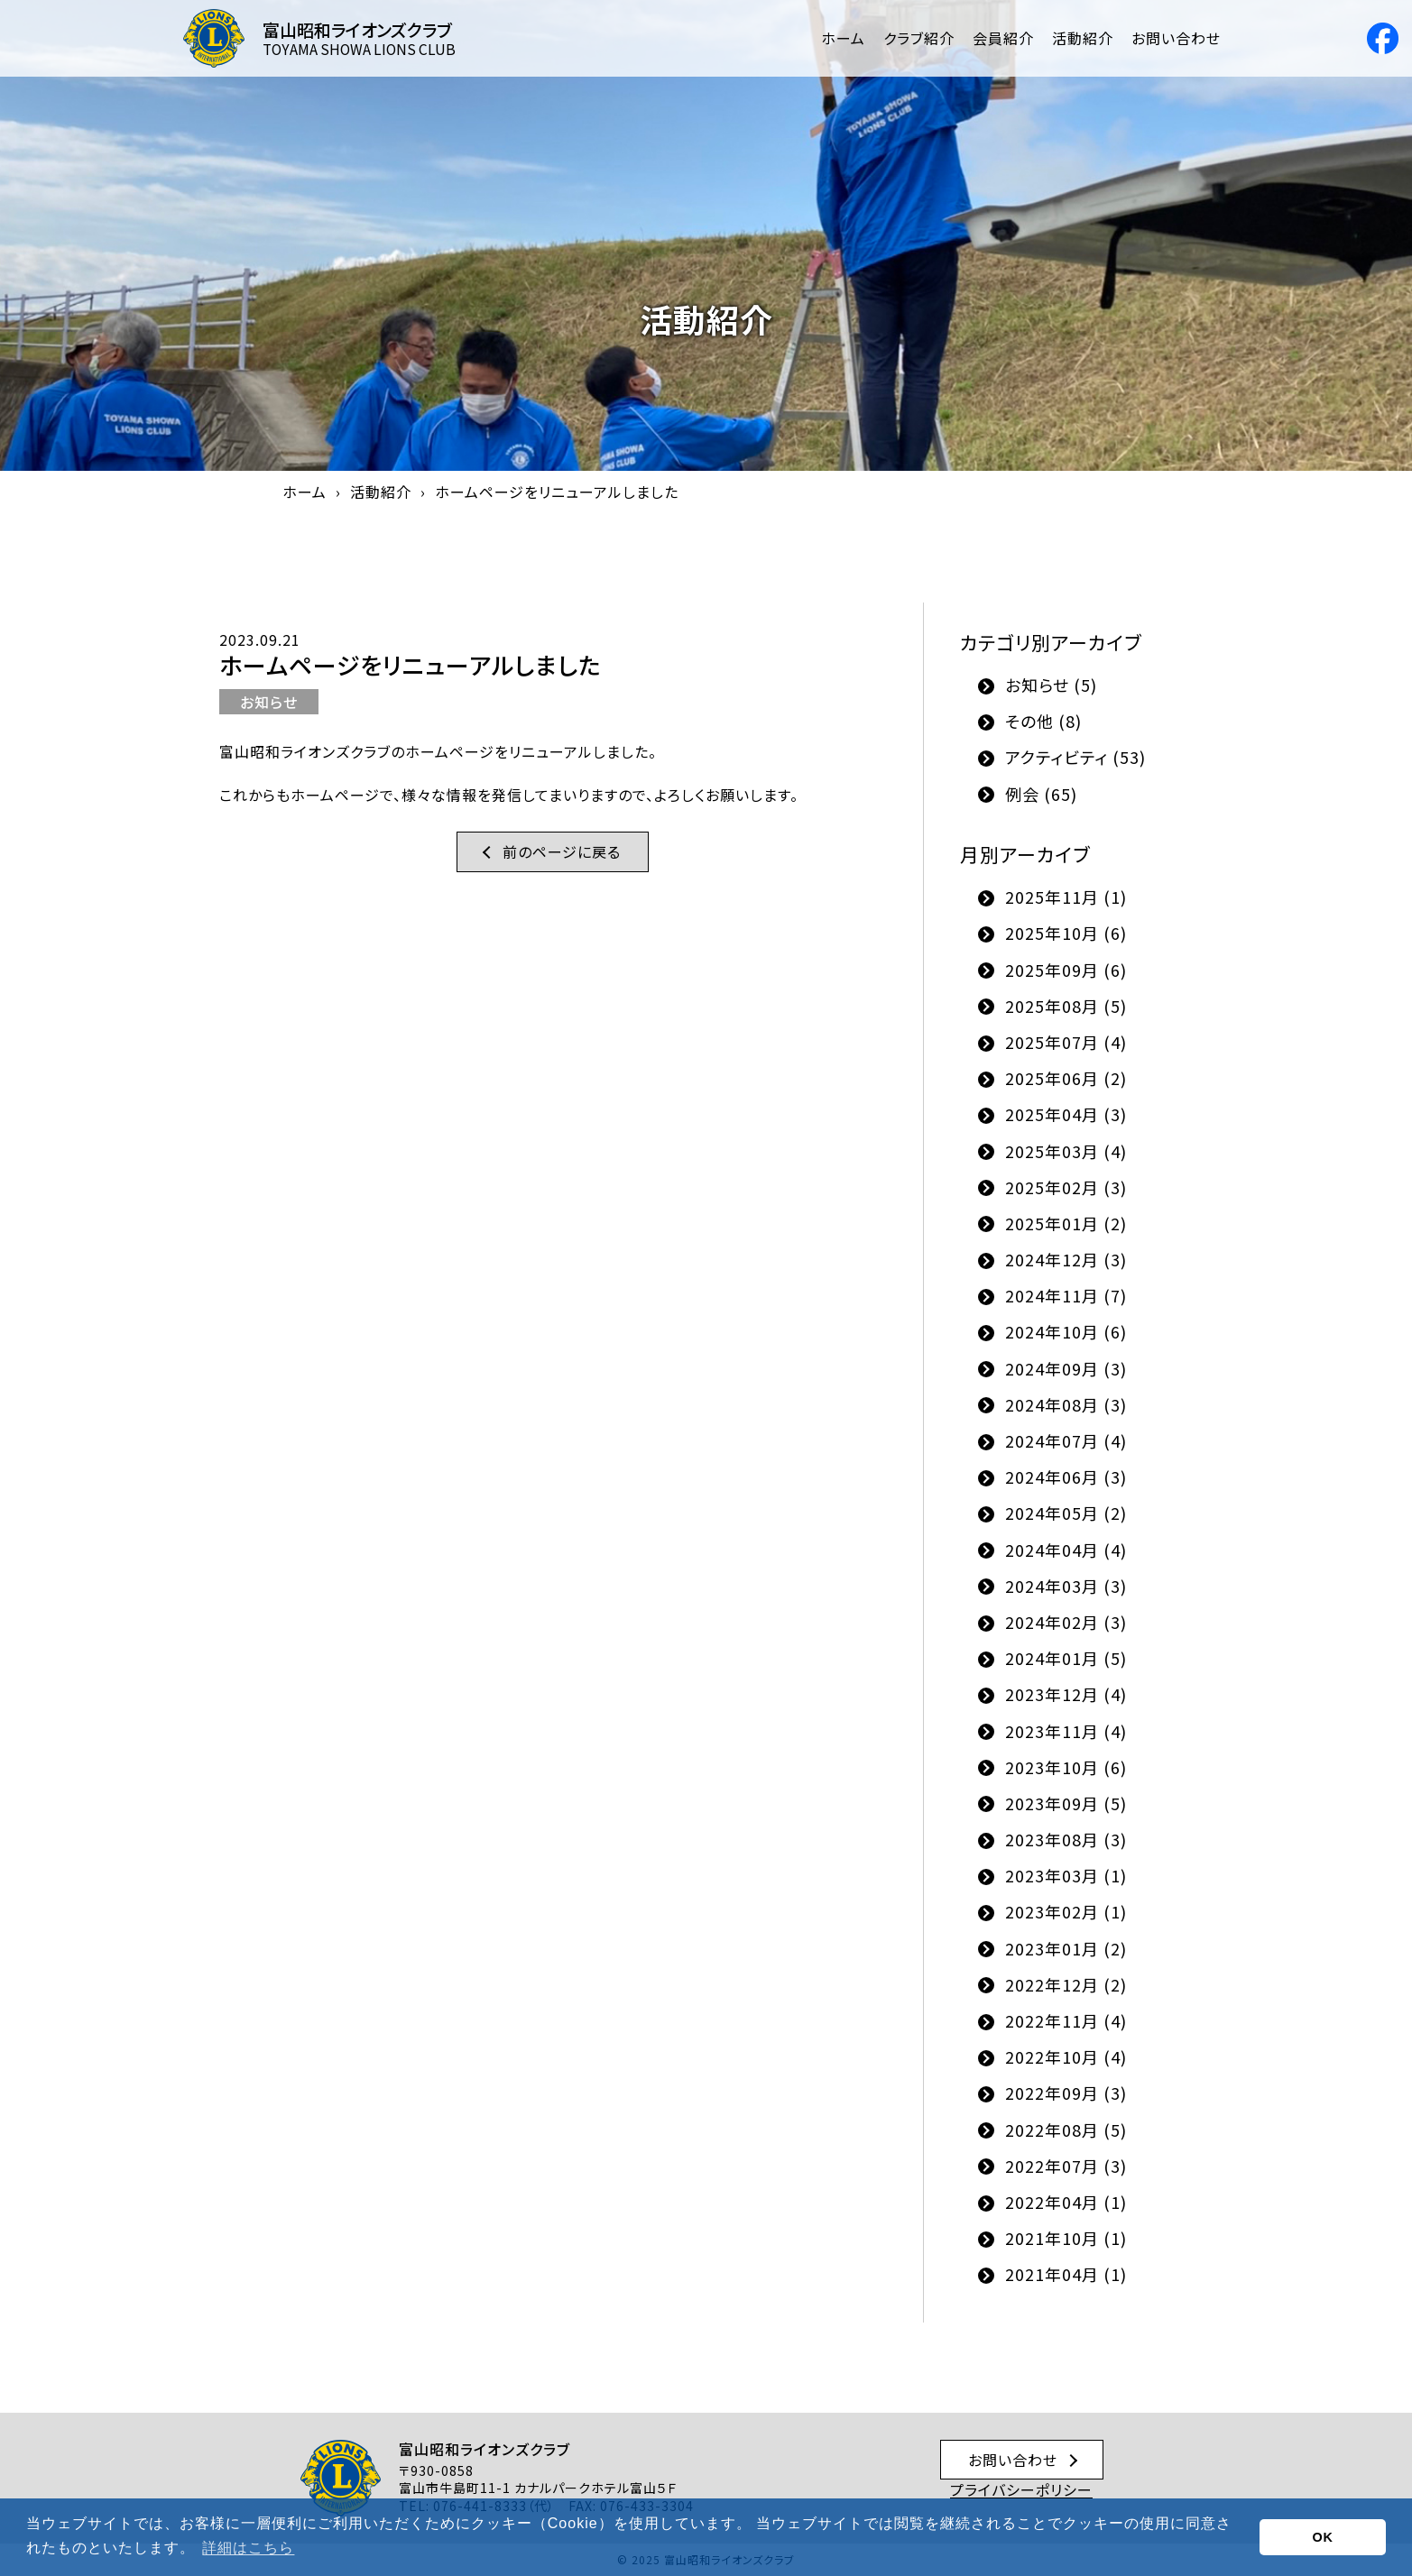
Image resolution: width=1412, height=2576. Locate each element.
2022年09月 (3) (1066, 2092)
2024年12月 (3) (1066, 1259)
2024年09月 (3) (1066, 1368)
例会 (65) (1041, 793)
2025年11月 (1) (1066, 896)
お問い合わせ (1176, 38)
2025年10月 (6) (1066, 932)
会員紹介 (1003, 38)
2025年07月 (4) (1066, 1041)
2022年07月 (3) (1066, 2165)
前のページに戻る (562, 851)
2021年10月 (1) (1066, 2237)
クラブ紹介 (919, 38)
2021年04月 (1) (1066, 2274)
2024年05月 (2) (1066, 1512)
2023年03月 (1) (1066, 1875)
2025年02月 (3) (1066, 1187)
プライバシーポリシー (1021, 2489)
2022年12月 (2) (1066, 1984)
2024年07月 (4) (1066, 1440)
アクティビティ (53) (1075, 756)
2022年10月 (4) (1066, 2056)
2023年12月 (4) (1066, 1694)
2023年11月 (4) (1066, 1731)
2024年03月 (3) (1066, 1585)
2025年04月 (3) (1066, 1114)
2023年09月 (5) (1066, 1803)
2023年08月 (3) (1066, 1839)
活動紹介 (1082, 38)
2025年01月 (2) (1066, 1223)
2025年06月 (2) (1066, 1078)
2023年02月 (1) (1066, 1911)
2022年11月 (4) (1066, 2020)
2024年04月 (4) (1066, 1549)
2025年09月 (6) (1066, 969)
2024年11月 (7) (1066, 1295)
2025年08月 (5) (1066, 1005)
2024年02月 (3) (1066, 1621)
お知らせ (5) (1051, 684)
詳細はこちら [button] (248, 2547)
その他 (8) (1043, 720)
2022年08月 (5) (1066, 2129)
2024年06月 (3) (1066, 1476)
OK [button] (1323, 2537)
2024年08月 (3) (1066, 1404)
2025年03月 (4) (1066, 1151)
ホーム (843, 38)
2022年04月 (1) (1066, 2201)
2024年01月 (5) (1066, 1658)
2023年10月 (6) (1066, 1767)
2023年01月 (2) (1066, 1948)
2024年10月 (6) (1066, 1331)
